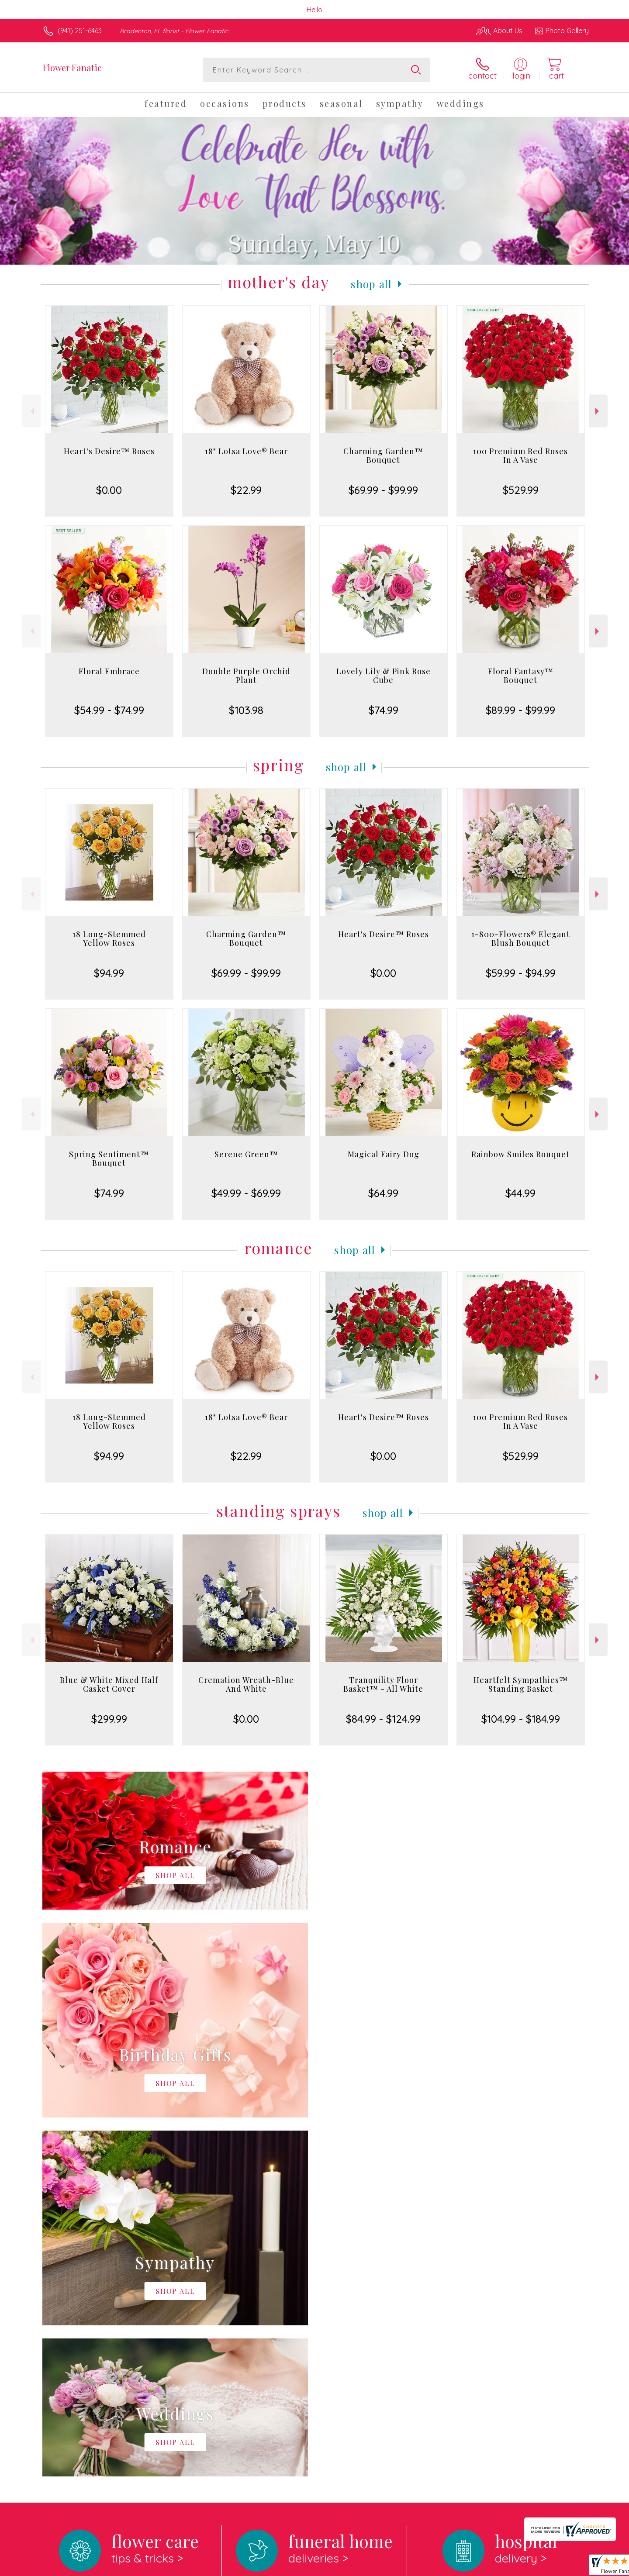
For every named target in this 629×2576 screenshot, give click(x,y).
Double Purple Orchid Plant (246, 675)
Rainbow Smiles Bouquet (520, 1154)
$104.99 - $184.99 (520, 1718)
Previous (31, 411)
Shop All (371, 284)
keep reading (374, 2281)
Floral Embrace (109, 671)
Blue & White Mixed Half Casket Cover (109, 1684)
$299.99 (109, 1718)
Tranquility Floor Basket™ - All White (383, 1684)
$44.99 (520, 1193)
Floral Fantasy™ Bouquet (520, 675)
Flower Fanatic (72, 67)
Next (598, 411)
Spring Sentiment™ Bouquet (109, 1158)
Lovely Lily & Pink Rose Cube (383, 675)
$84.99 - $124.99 (383, 1718)
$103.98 (246, 710)
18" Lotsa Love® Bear (246, 451)
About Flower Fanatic (81, 2264)
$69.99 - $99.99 (383, 490)
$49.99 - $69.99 (246, 1193)
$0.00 (109, 490)
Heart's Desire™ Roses (109, 451)
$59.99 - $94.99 (521, 972)
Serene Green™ (246, 1154)
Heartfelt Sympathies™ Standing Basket (520, 1684)
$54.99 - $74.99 (109, 710)
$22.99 (246, 490)
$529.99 (521, 490)
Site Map (565, 2567)
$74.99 (383, 710)
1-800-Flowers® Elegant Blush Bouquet (520, 938)
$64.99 (383, 1193)
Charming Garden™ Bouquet (383, 455)
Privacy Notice (449, 2567)
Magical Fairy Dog (383, 1154)
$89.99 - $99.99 (520, 710)
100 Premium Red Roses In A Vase (520, 455)
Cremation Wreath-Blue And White (246, 1684)
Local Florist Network (511, 2567)
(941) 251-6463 (80, 30)
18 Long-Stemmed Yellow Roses (109, 938)
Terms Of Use (397, 2567)
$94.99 (109, 972)
